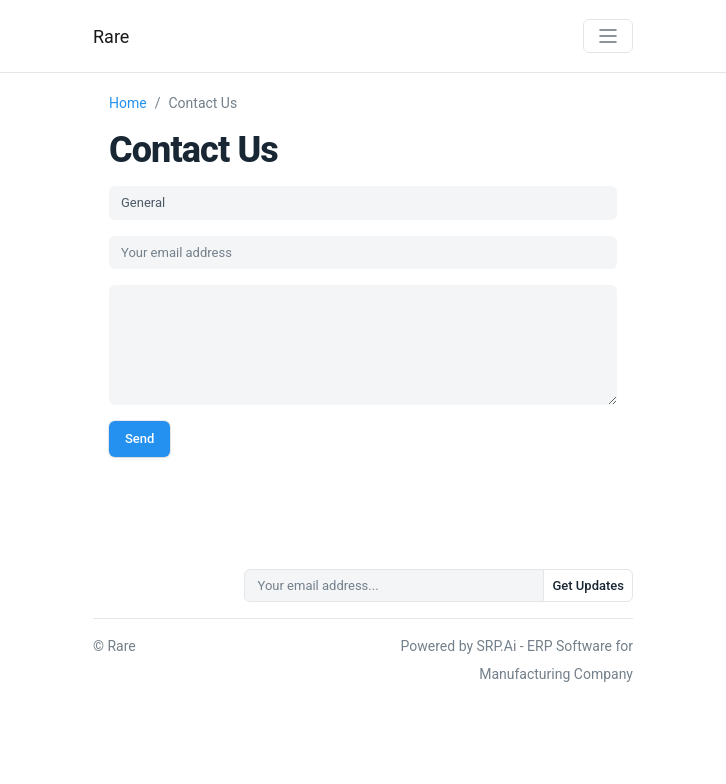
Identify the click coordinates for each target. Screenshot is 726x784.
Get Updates (588, 585)
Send (139, 438)
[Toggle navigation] (608, 36)
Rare (111, 36)
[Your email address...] (394, 586)
